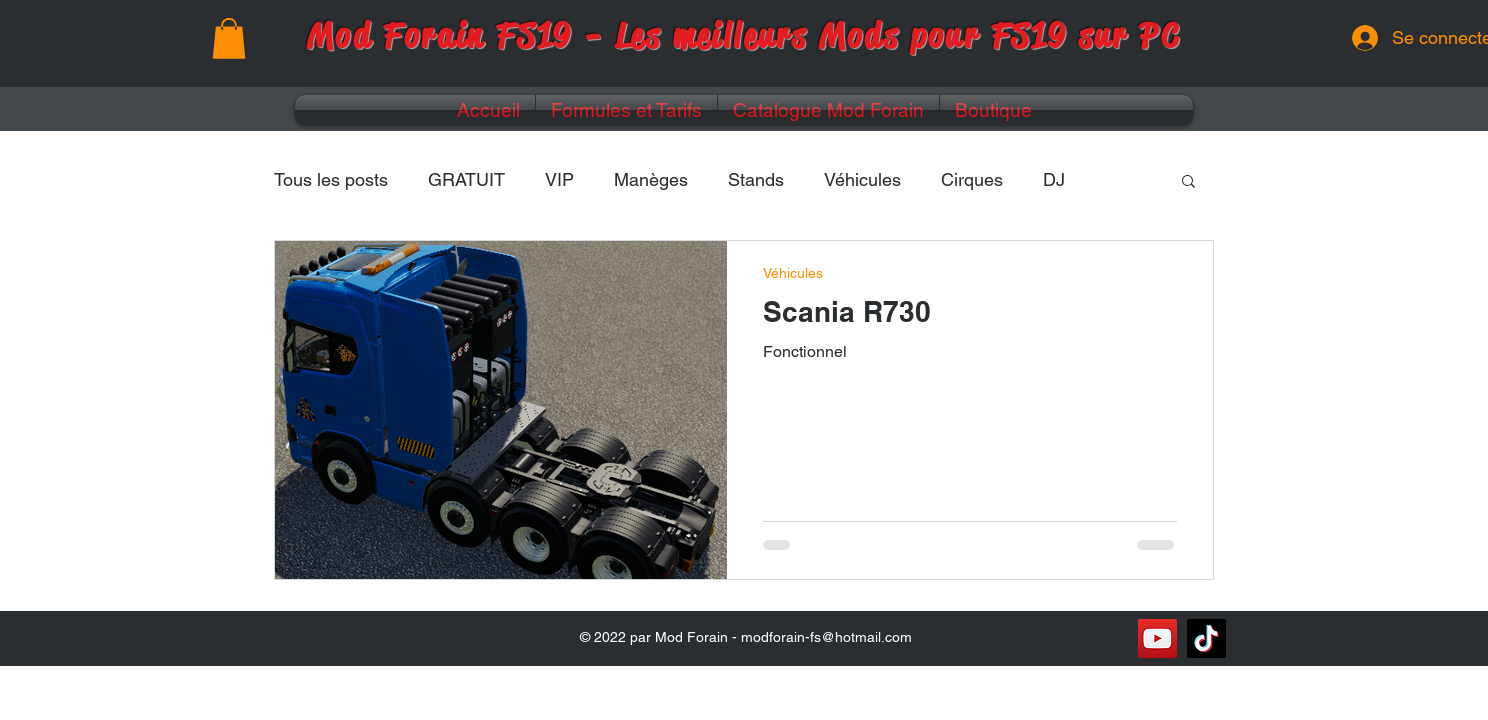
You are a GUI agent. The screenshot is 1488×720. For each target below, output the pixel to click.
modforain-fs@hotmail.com (826, 637)
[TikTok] (1206, 638)
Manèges (651, 179)
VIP (559, 179)
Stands (756, 179)
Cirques (972, 179)
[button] (229, 38)
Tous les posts (331, 179)
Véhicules (862, 179)
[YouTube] (1157, 638)
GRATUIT (466, 179)
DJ (1054, 179)
